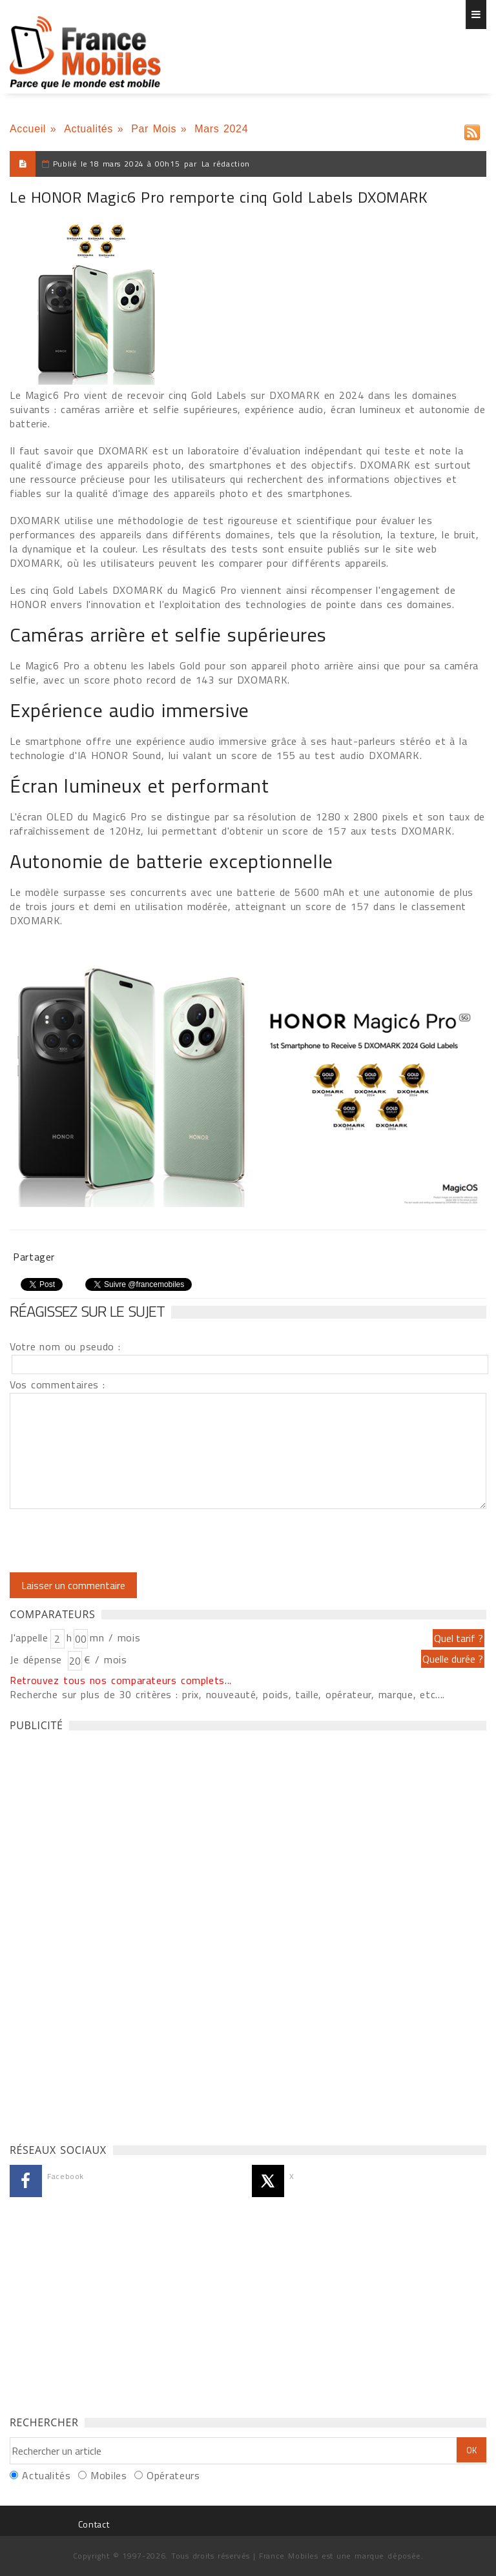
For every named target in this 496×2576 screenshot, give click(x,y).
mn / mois (115, 1637)
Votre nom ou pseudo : (65, 1346)
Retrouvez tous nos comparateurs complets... (121, 1680)
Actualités (88, 128)
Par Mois (153, 128)
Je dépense (38, 1659)
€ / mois (105, 1659)
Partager (34, 1256)
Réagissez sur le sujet (87, 1311)
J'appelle (29, 1637)
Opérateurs (173, 2475)
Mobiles (108, 2475)
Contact (93, 2524)
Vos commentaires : (57, 1384)
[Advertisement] (106, 1933)
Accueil (28, 128)
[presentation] (117, 1541)
